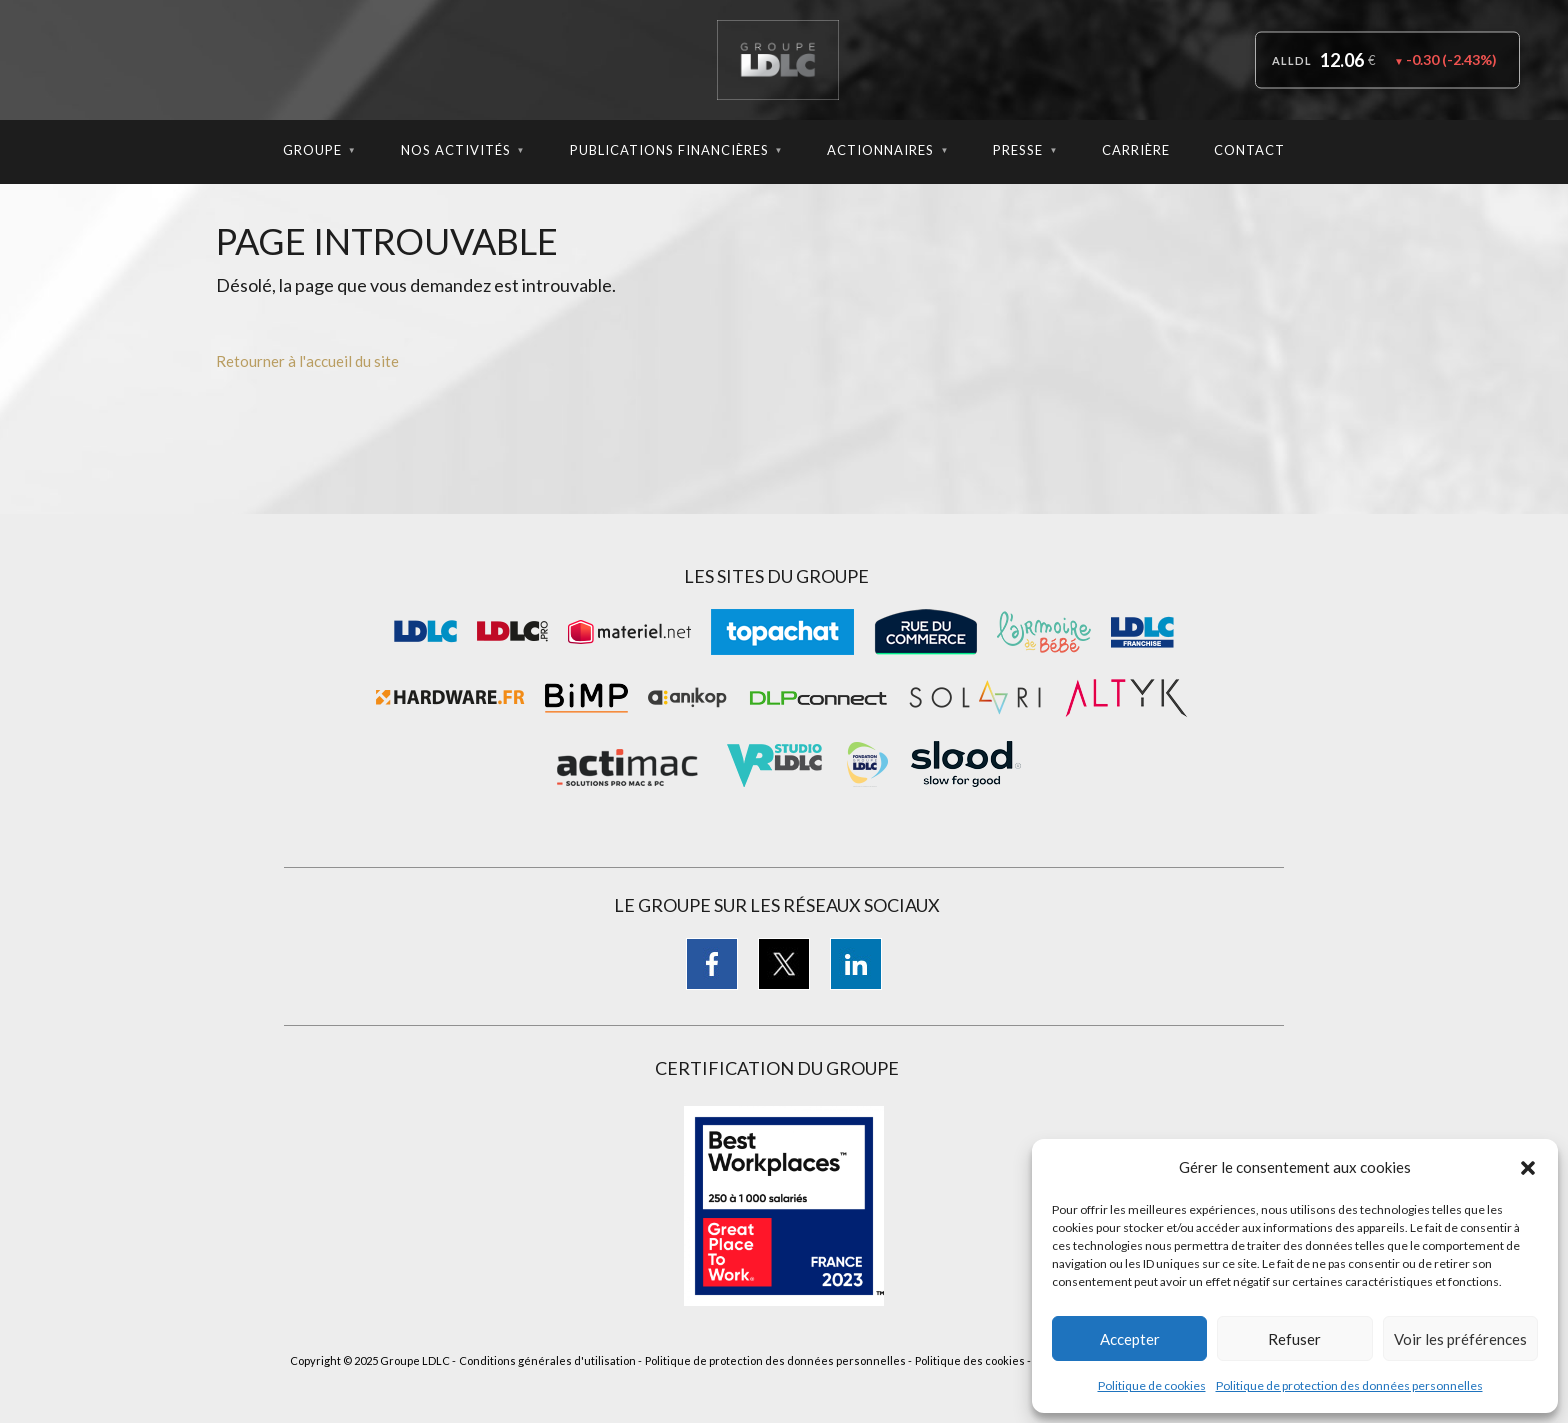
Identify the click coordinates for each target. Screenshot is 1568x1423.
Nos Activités (463, 150)
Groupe (320, 150)
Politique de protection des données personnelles (1349, 1385)
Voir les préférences (1460, 1339)
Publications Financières (677, 150)
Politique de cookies (1152, 1385)
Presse (1025, 150)
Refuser (1294, 1339)
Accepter (1130, 1339)
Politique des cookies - (973, 1360)
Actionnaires (888, 150)
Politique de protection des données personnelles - (778, 1360)
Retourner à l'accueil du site (307, 361)
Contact (1249, 150)
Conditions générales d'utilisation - (550, 1360)
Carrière (1136, 150)
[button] (1528, 1168)
